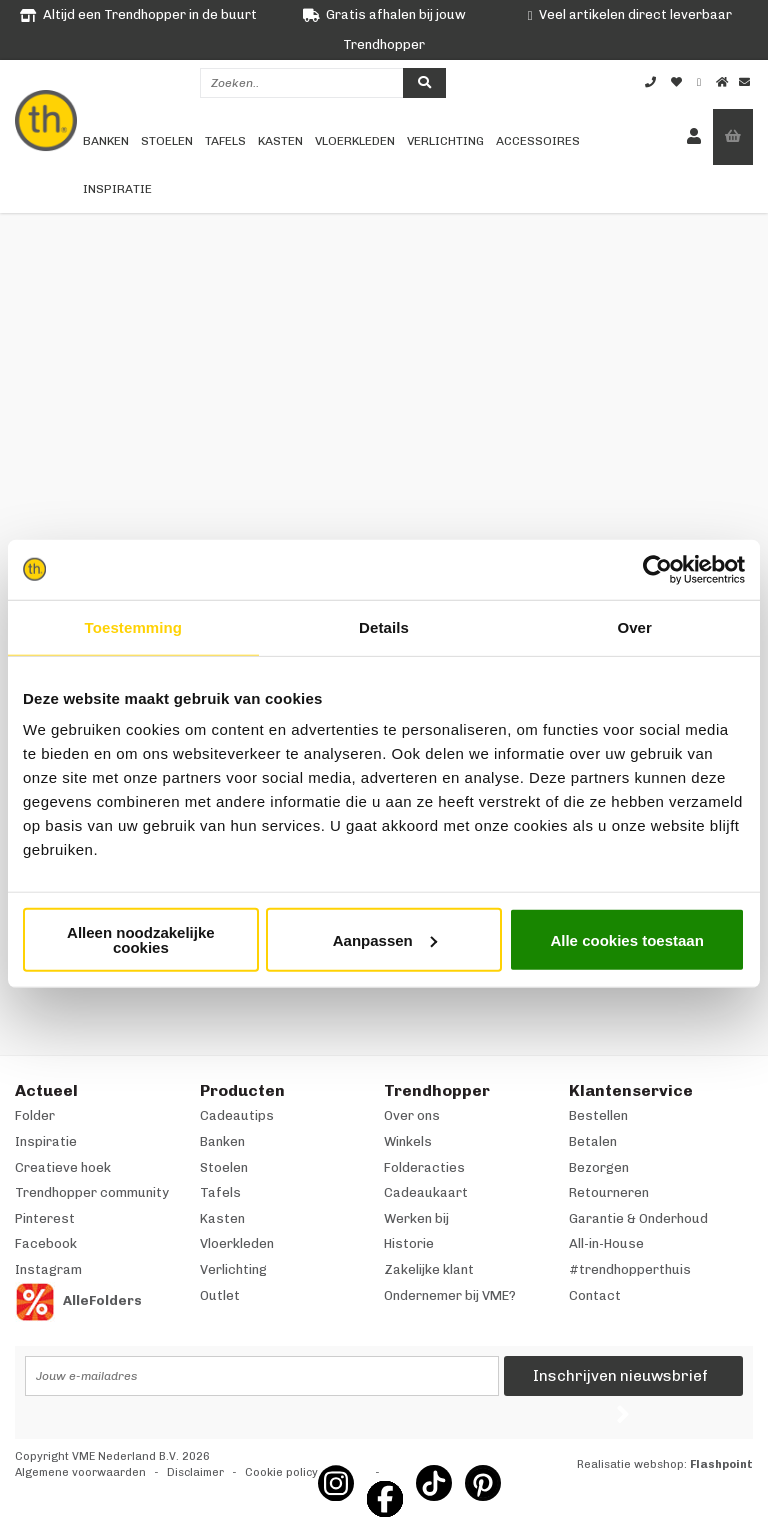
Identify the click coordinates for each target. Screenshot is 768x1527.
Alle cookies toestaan (626, 939)
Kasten (280, 141)
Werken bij (416, 1218)
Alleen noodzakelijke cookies (141, 940)
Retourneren (609, 1192)
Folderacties (424, 1167)
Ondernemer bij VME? (450, 1295)
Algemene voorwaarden (80, 1472)
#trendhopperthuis (630, 1269)
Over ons (412, 1115)
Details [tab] (384, 626)
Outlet (220, 1295)
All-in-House (606, 1243)
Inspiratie (117, 189)
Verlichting (445, 141)
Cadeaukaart (426, 1192)
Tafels (225, 141)
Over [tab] (634, 626)
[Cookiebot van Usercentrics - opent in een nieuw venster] (657, 569)
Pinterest (45, 1218)
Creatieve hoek (63, 1167)
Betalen (593, 1141)
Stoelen (167, 141)
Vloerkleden (355, 141)
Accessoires (538, 141)
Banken (106, 141)
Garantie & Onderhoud (638, 1218)
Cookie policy (281, 1472)
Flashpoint (721, 1464)
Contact (595, 1295)
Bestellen (598, 1115)
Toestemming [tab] (134, 626)
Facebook (46, 1243)
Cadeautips (237, 1115)
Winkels (408, 1141)
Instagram (48, 1269)
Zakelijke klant (429, 1269)
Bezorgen (599, 1167)
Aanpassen (385, 939)
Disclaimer (195, 1472)
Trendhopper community (92, 1192)
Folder (35, 1115)
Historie (409, 1243)
